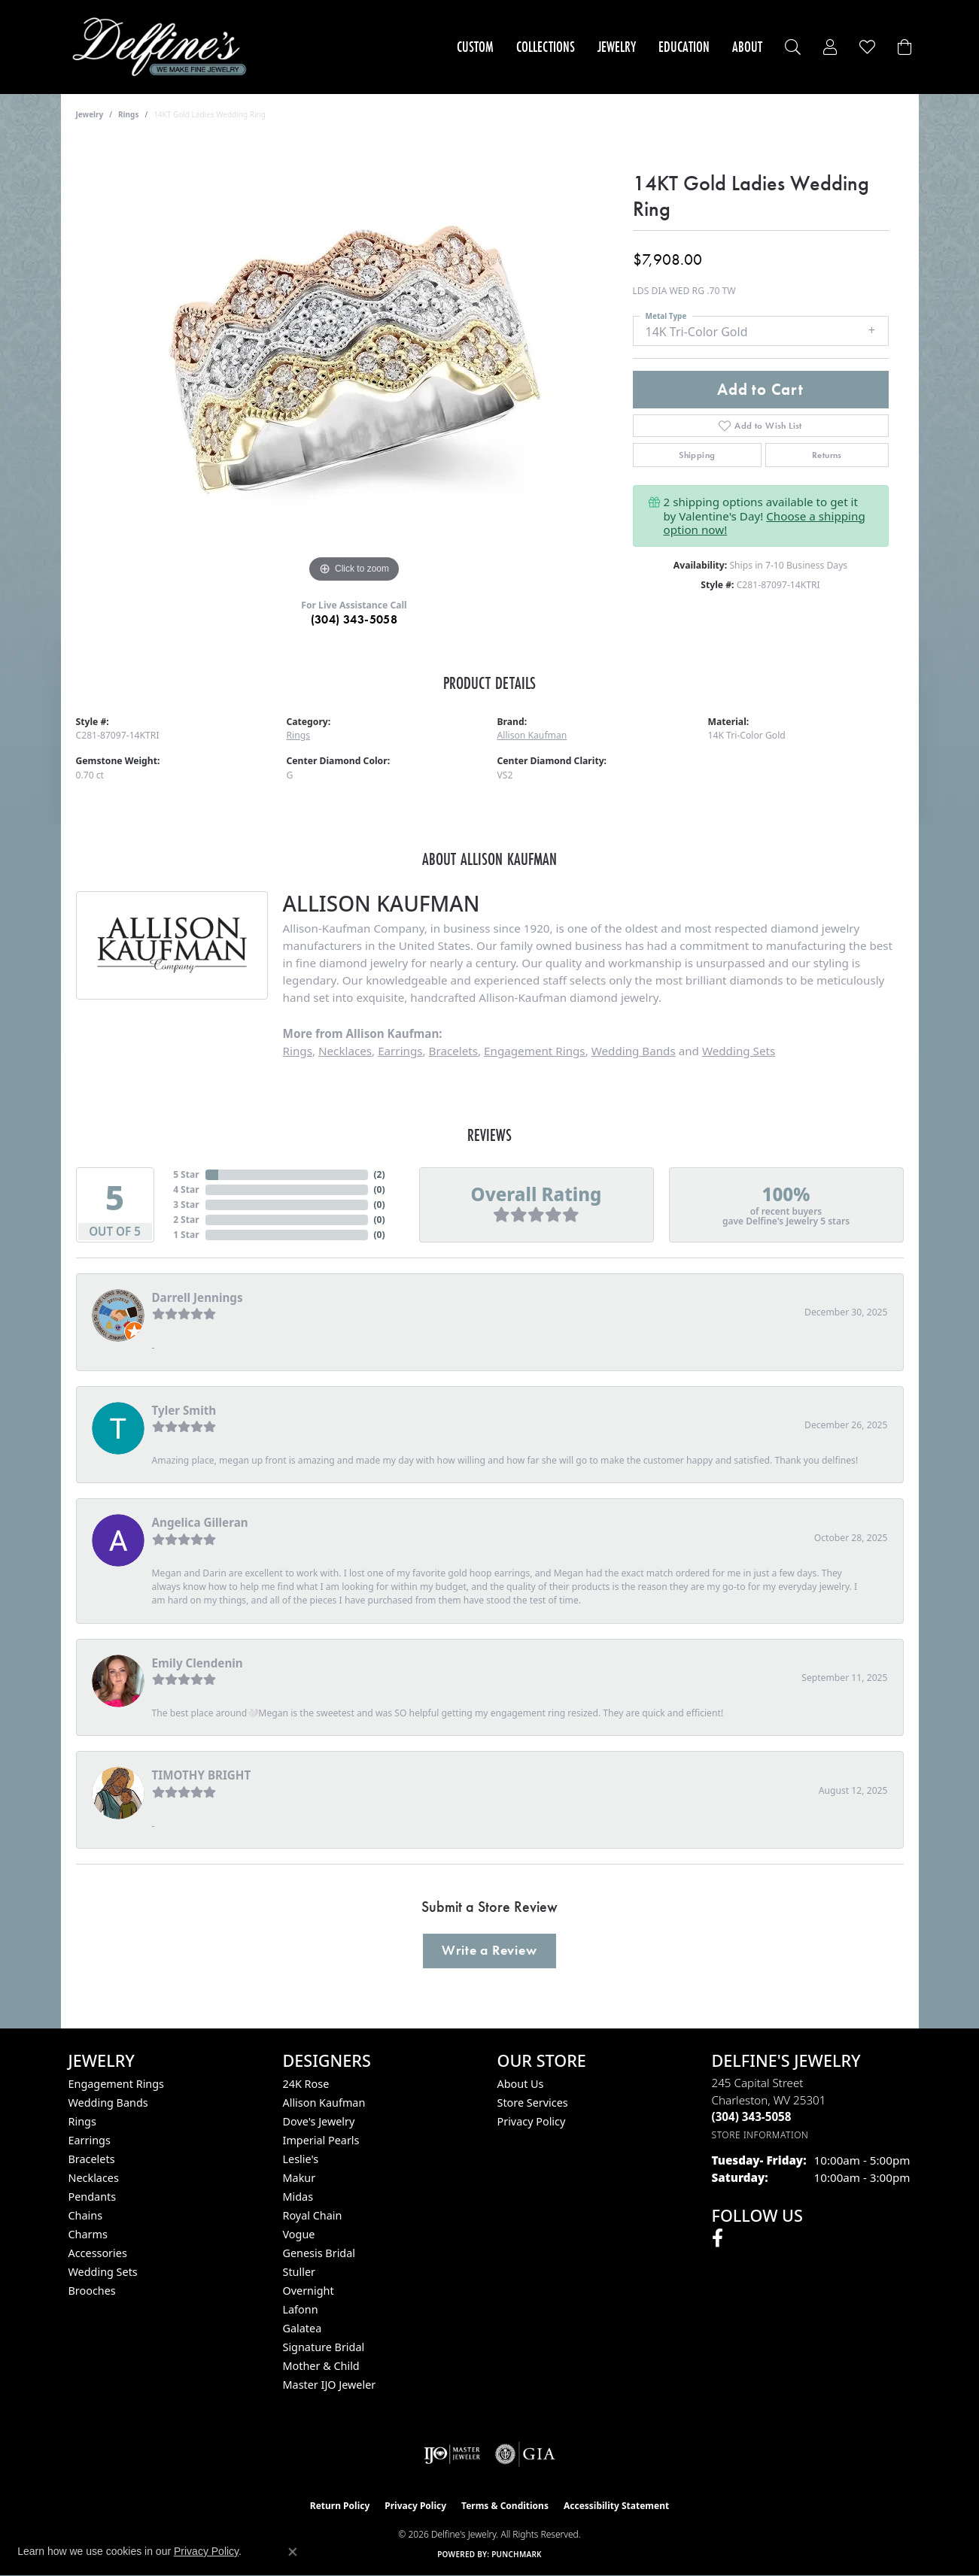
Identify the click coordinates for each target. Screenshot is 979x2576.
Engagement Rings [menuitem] (116, 2084)
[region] (354, 361)
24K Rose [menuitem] (306, 2084)
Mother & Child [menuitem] (321, 2366)
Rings (128, 114)
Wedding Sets (738, 1050)
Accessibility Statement (616, 2505)
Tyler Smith (184, 1410)
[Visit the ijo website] (452, 2454)
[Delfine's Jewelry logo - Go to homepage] (163, 47)
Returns (827, 455)
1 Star (186, 1234)
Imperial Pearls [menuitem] (321, 2140)
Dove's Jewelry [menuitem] (319, 2121)
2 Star (186, 1219)
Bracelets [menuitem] (91, 2159)
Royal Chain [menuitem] (312, 2215)
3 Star (186, 1204)
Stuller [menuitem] (299, 2272)
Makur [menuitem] (299, 2178)
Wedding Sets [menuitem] (103, 2272)
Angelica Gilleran (200, 1522)
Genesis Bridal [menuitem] (319, 2253)
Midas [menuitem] (298, 2196)
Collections (545, 46)
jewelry (90, 114)
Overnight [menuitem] (308, 2290)
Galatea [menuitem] (302, 2328)
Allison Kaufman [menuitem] (324, 2102)
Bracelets (453, 1050)
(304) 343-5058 (354, 619)
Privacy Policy (531, 2121)
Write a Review (489, 1950)
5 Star (186, 1174)
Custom (475, 46)
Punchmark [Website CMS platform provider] (516, 2554)
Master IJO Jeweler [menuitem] (329, 2384)
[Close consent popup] (292, 2551)
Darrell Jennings (197, 1297)
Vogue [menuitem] (299, 2234)
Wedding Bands (633, 1050)
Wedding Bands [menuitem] (108, 2102)
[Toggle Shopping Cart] (904, 47)
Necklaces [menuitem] (93, 2178)
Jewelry (616, 46)
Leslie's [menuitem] (301, 2159)
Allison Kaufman (532, 735)
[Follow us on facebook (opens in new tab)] (717, 2238)
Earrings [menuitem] (89, 2140)
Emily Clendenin (197, 1662)
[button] (793, 47)
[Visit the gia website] (525, 2454)
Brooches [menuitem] (92, 2290)
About (747, 46)
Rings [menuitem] (82, 2121)
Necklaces (345, 1050)
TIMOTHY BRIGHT (201, 1775)
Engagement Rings (534, 1050)
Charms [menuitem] (88, 2234)
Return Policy (340, 2505)
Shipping (697, 455)
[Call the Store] (752, 2116)
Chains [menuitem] (85, 2215)
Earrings (400, 1050)
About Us (520, 2084)
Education (684, 46)
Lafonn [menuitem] (300, 2309)
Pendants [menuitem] (92, 2196)
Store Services (532, 2102)
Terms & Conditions (505, 2505)
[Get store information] (760, 2134)
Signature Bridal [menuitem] (324, 2347)
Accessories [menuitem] (97, 2253)
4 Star (186, 1189)
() (379, 1174)
